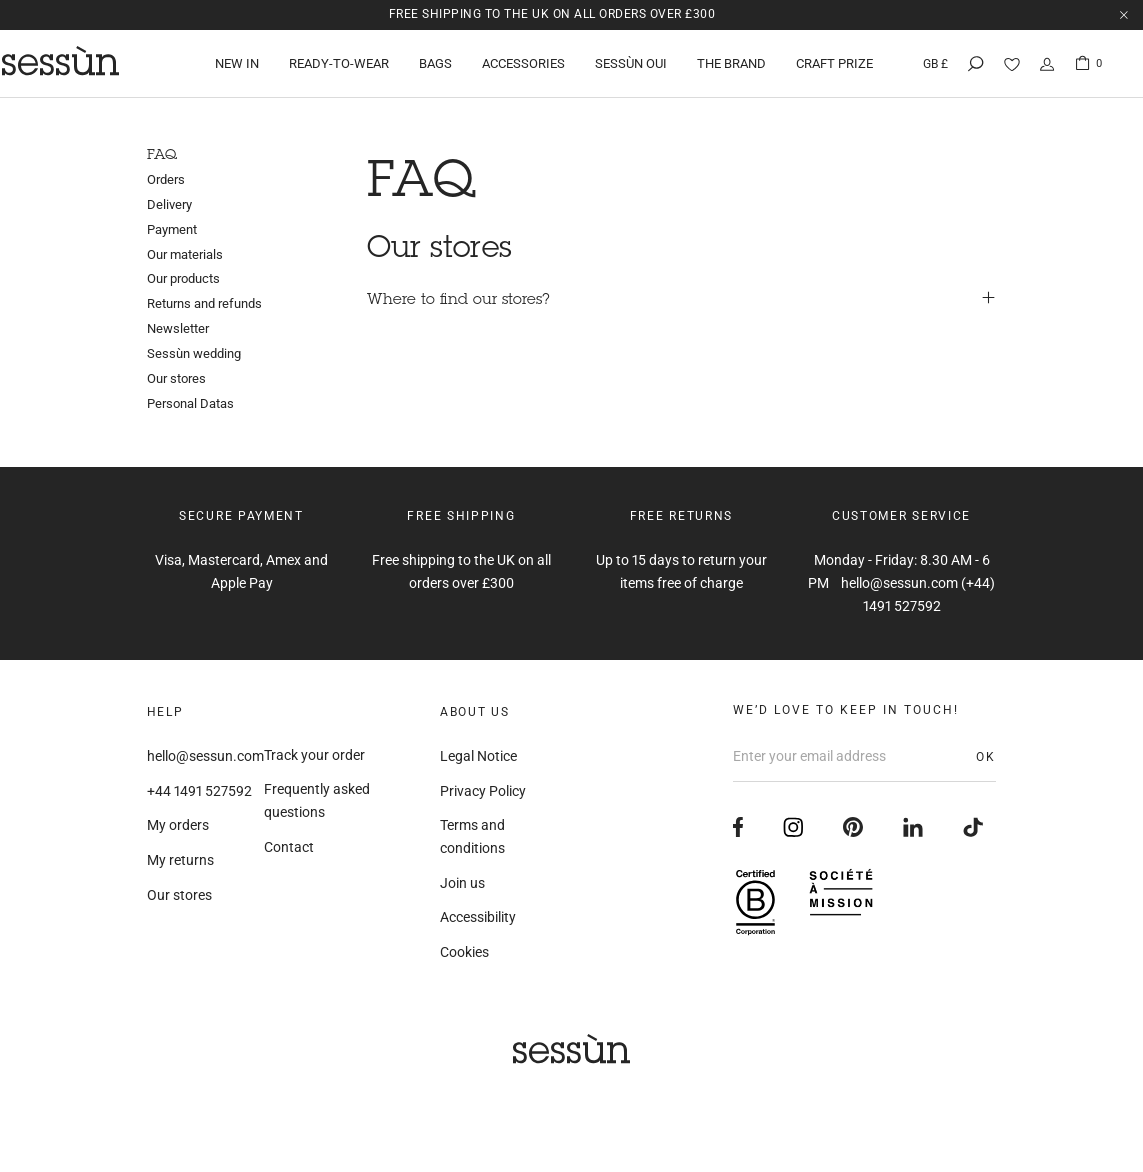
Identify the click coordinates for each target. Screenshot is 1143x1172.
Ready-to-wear (341, 64)
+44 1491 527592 (199, 791)
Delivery (169, 204)
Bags (437, 64)
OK (986, 757)
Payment (172, 229)
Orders (166, 179)
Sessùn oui (633, 64)
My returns (180, 860)
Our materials (185, 254)
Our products (183, 278)
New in (239, 64)
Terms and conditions (472, 836)
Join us (462, 883)
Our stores (176, 378)
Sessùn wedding (194, 353)
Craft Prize (836, 64)
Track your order (314, 755)
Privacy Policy (483, 791)
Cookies (464, 952)
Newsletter (178, 328)
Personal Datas (190, 403)
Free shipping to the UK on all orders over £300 (552, 14)
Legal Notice (478, 756)
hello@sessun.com (205, 756)
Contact (289, 847)
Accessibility (478, 917)
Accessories (525, 64)
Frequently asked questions (317, 800)
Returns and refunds (204, 303)
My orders (178, 825)
